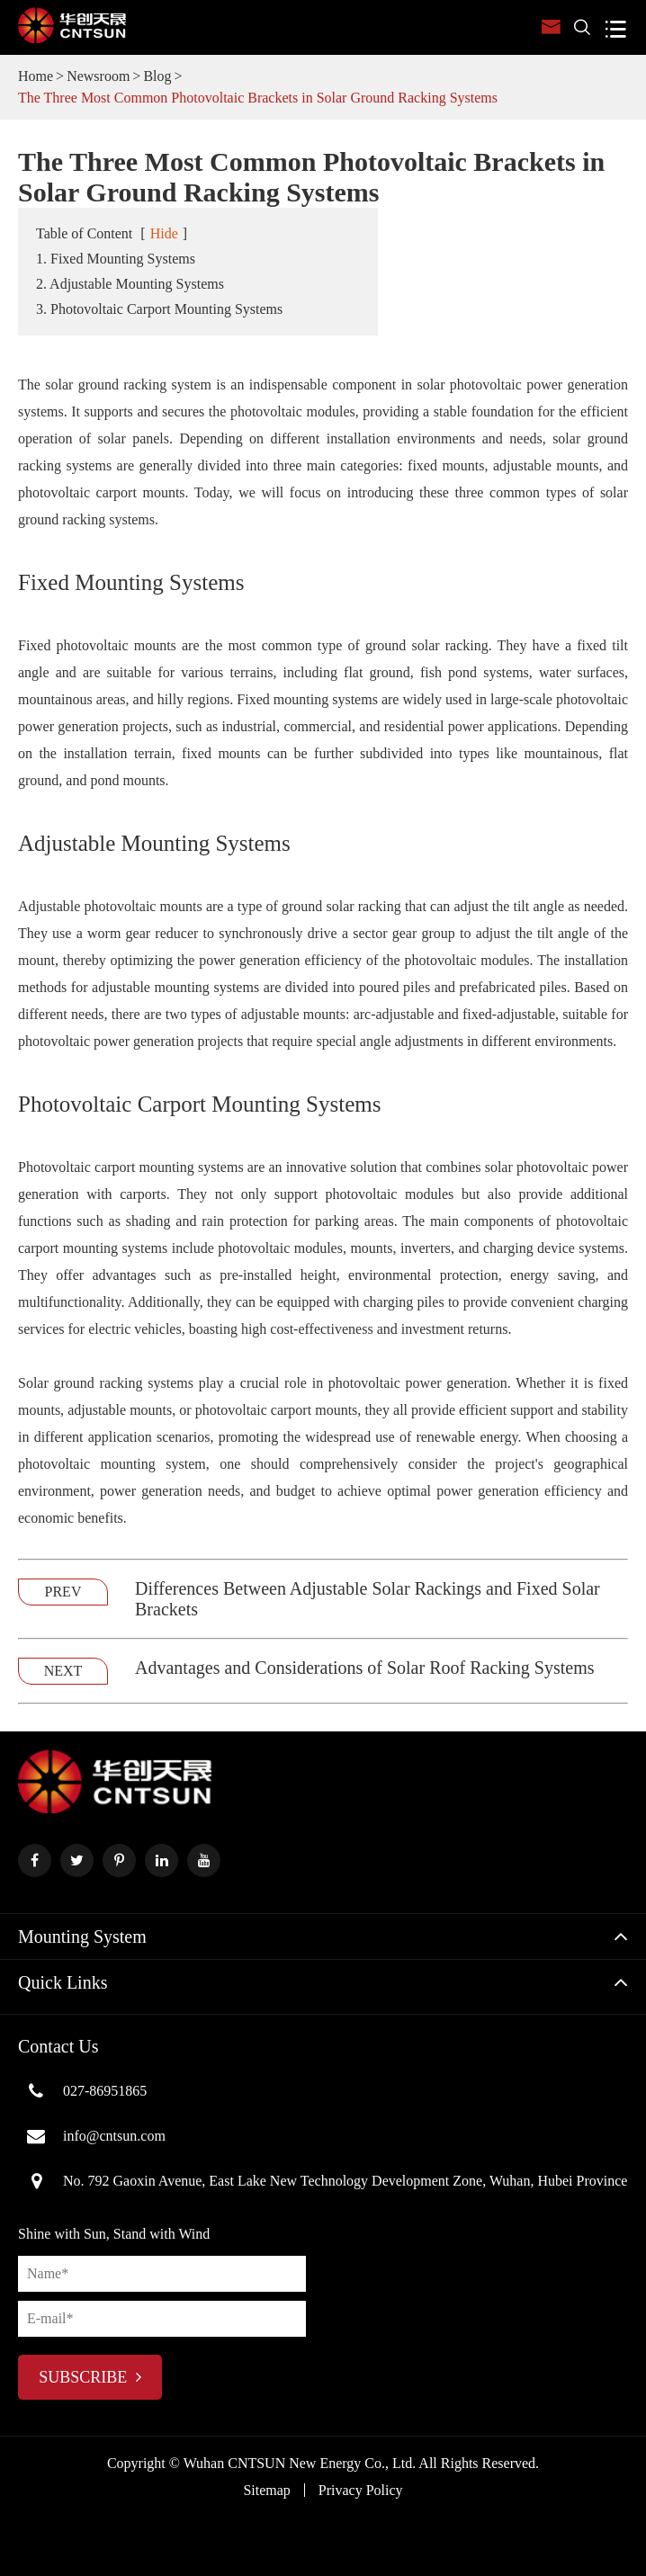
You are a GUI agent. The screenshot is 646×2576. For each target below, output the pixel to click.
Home (35, 76)
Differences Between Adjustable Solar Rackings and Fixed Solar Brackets (367, 1599)
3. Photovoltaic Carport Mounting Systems (159, 309)
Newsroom (98, 76)
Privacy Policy (361, 2490)
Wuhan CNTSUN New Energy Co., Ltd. (300, 2463)
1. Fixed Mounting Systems (115, 258)
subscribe (90, 2377)
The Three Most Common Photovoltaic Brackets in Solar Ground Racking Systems (258, 97)
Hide (164, 233)
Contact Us (58, 2046)
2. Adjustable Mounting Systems (130, 283)
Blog (157, 76)
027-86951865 (82, 2091)
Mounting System (82, 1936)
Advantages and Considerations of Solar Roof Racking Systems (365, 1667)
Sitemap (266, 2490)
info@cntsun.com (92, 2136)
